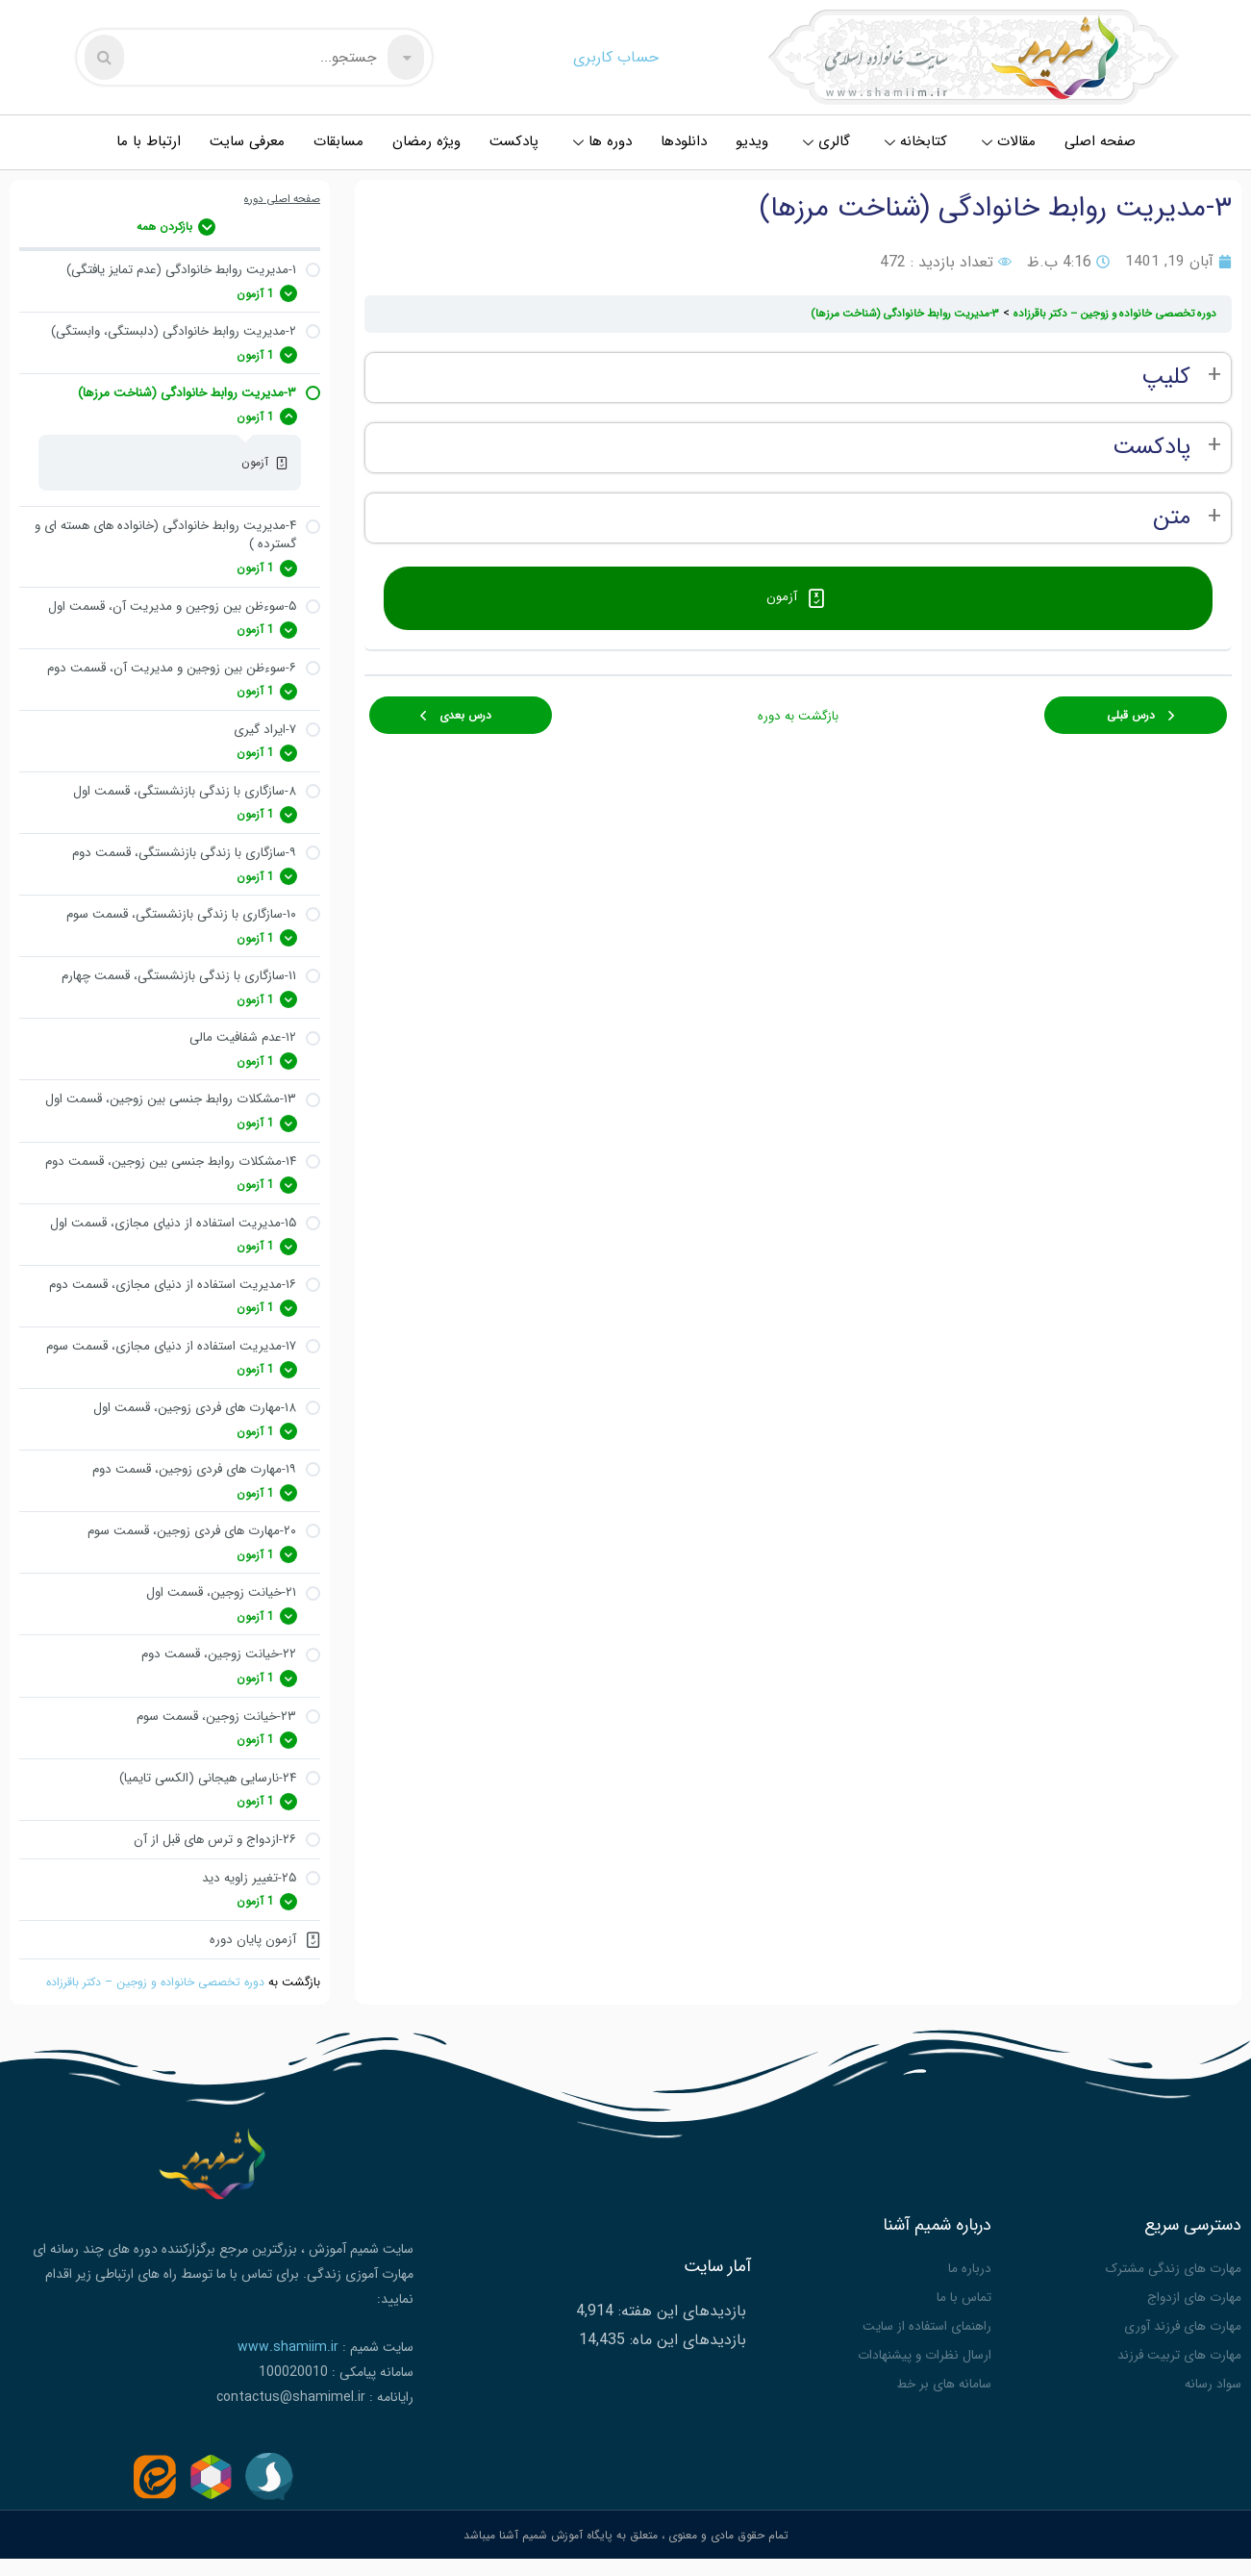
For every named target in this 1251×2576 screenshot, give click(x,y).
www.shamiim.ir (288, 2374)
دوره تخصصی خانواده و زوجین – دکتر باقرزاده (149, 2009)
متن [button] (1171, 518)
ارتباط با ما (148, 141)
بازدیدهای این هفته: (679, 2333)
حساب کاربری (616, 57)
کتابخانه (916, 141)
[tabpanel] (798, 448)
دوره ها (602, 141)
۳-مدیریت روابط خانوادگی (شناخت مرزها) (887, 313)
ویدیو (752, 141)
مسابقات (338, 141)
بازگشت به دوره (798, 706)
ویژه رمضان (426, 141)
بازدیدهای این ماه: (685, 2362)
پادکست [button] (1151, 448)
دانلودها (684, 141)
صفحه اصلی (1100, 141)
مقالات (1009, 141)
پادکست (513, 141)
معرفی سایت (247, 141)
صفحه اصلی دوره (279, 199)
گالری (826, 141)
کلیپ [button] (1165, 377)
